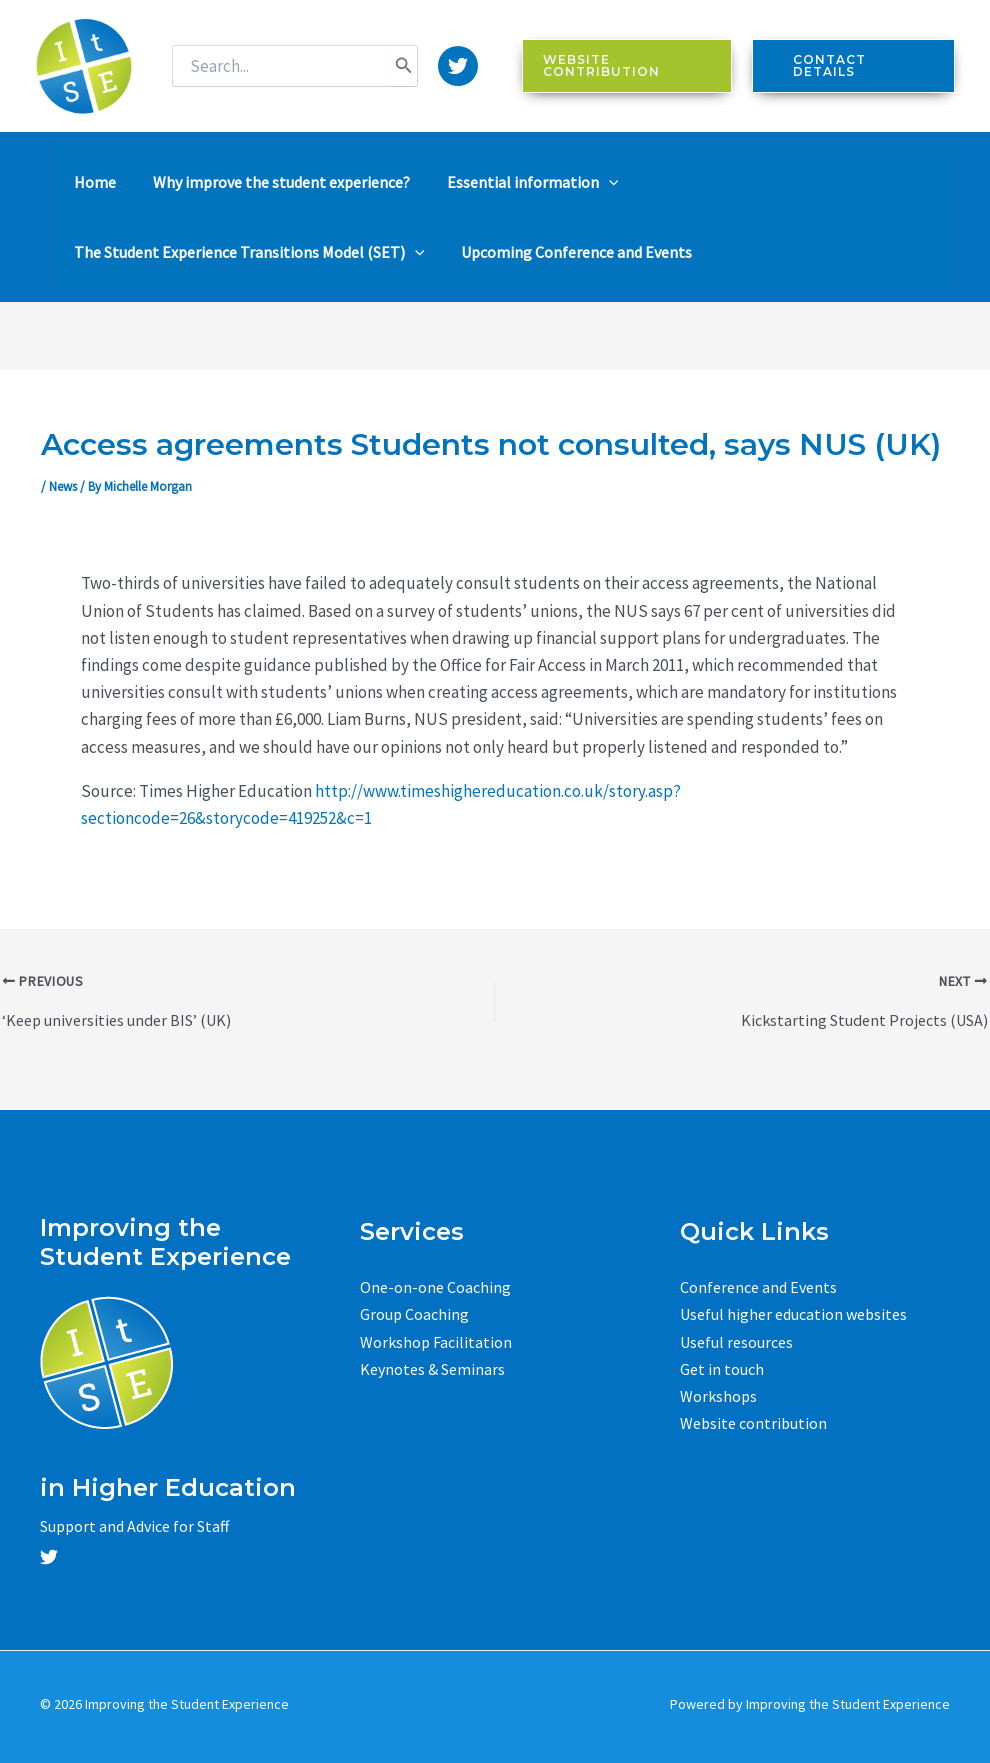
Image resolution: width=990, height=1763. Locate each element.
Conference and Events (758, 1287)
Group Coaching (414, 1314)
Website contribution (753, 1423)
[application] (586, 182)
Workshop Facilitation (436, 1341)
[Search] (404, 66)
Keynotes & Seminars (432, 1368)
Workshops (718, 1396)
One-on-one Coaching (435, 1287)
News (63, 486)
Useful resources (736, 1341)
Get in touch (722, 1368)
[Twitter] (458, 66)
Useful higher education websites (793, 1314)
